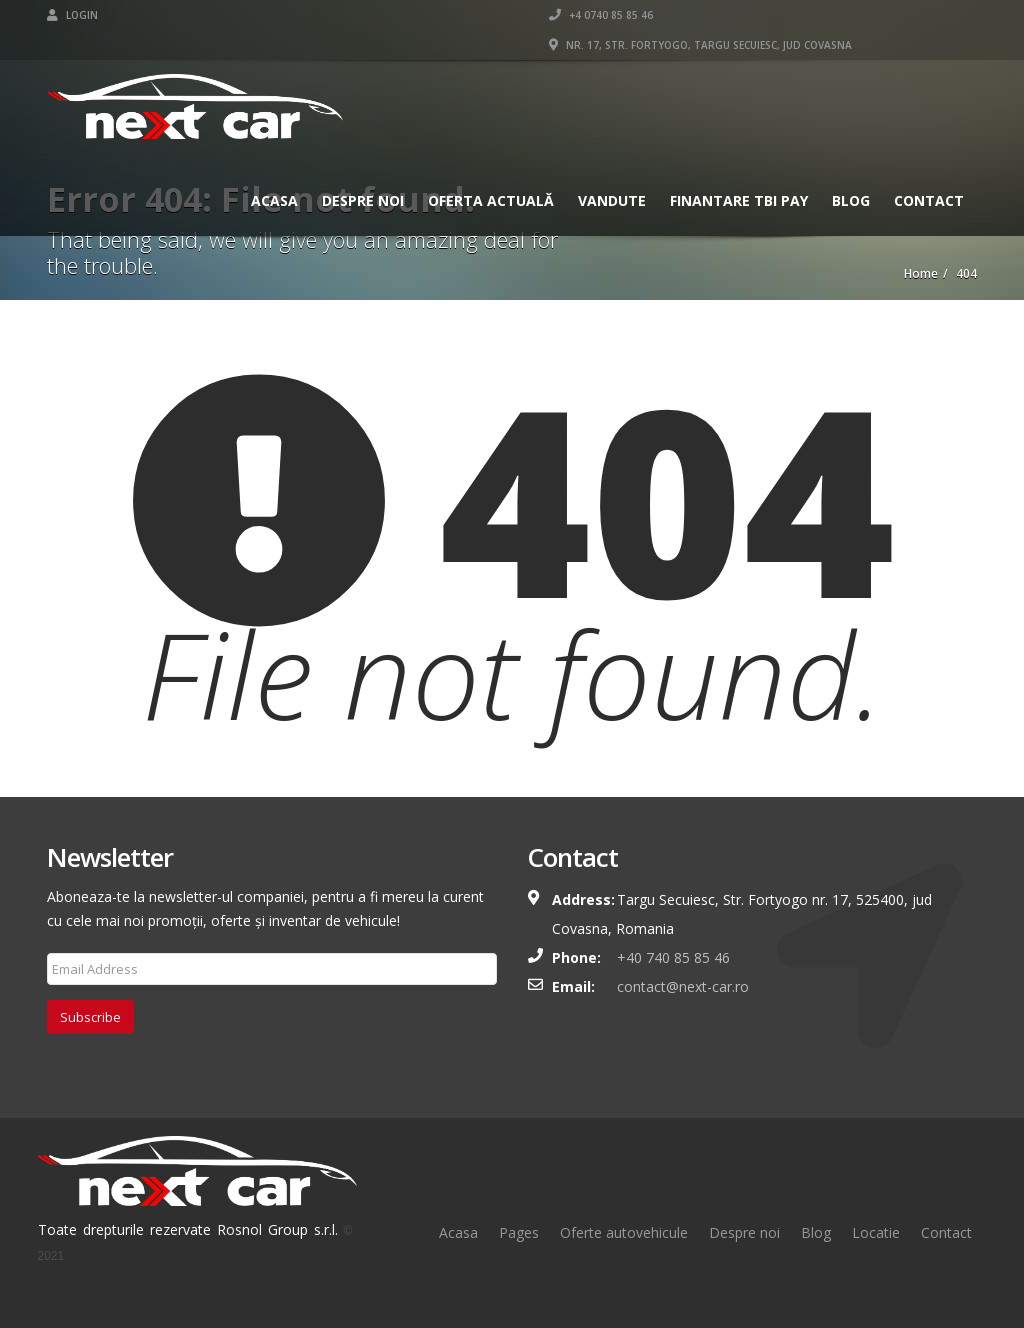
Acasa (274, 200)
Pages (519, 1232)
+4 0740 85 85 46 (601, 15)
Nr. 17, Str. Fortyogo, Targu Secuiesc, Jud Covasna (700, 45)
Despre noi (744, 1232)
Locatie (876, 1232)
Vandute (612, 200)
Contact (929, 200)
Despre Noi (363, 200)
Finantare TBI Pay (739, 200)
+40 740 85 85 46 (673, 957)
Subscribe (90, 1017)
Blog (851, 200)
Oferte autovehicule (624, 1232)
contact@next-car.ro (683, 986)
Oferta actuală (491, 200)
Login (72, 15)
